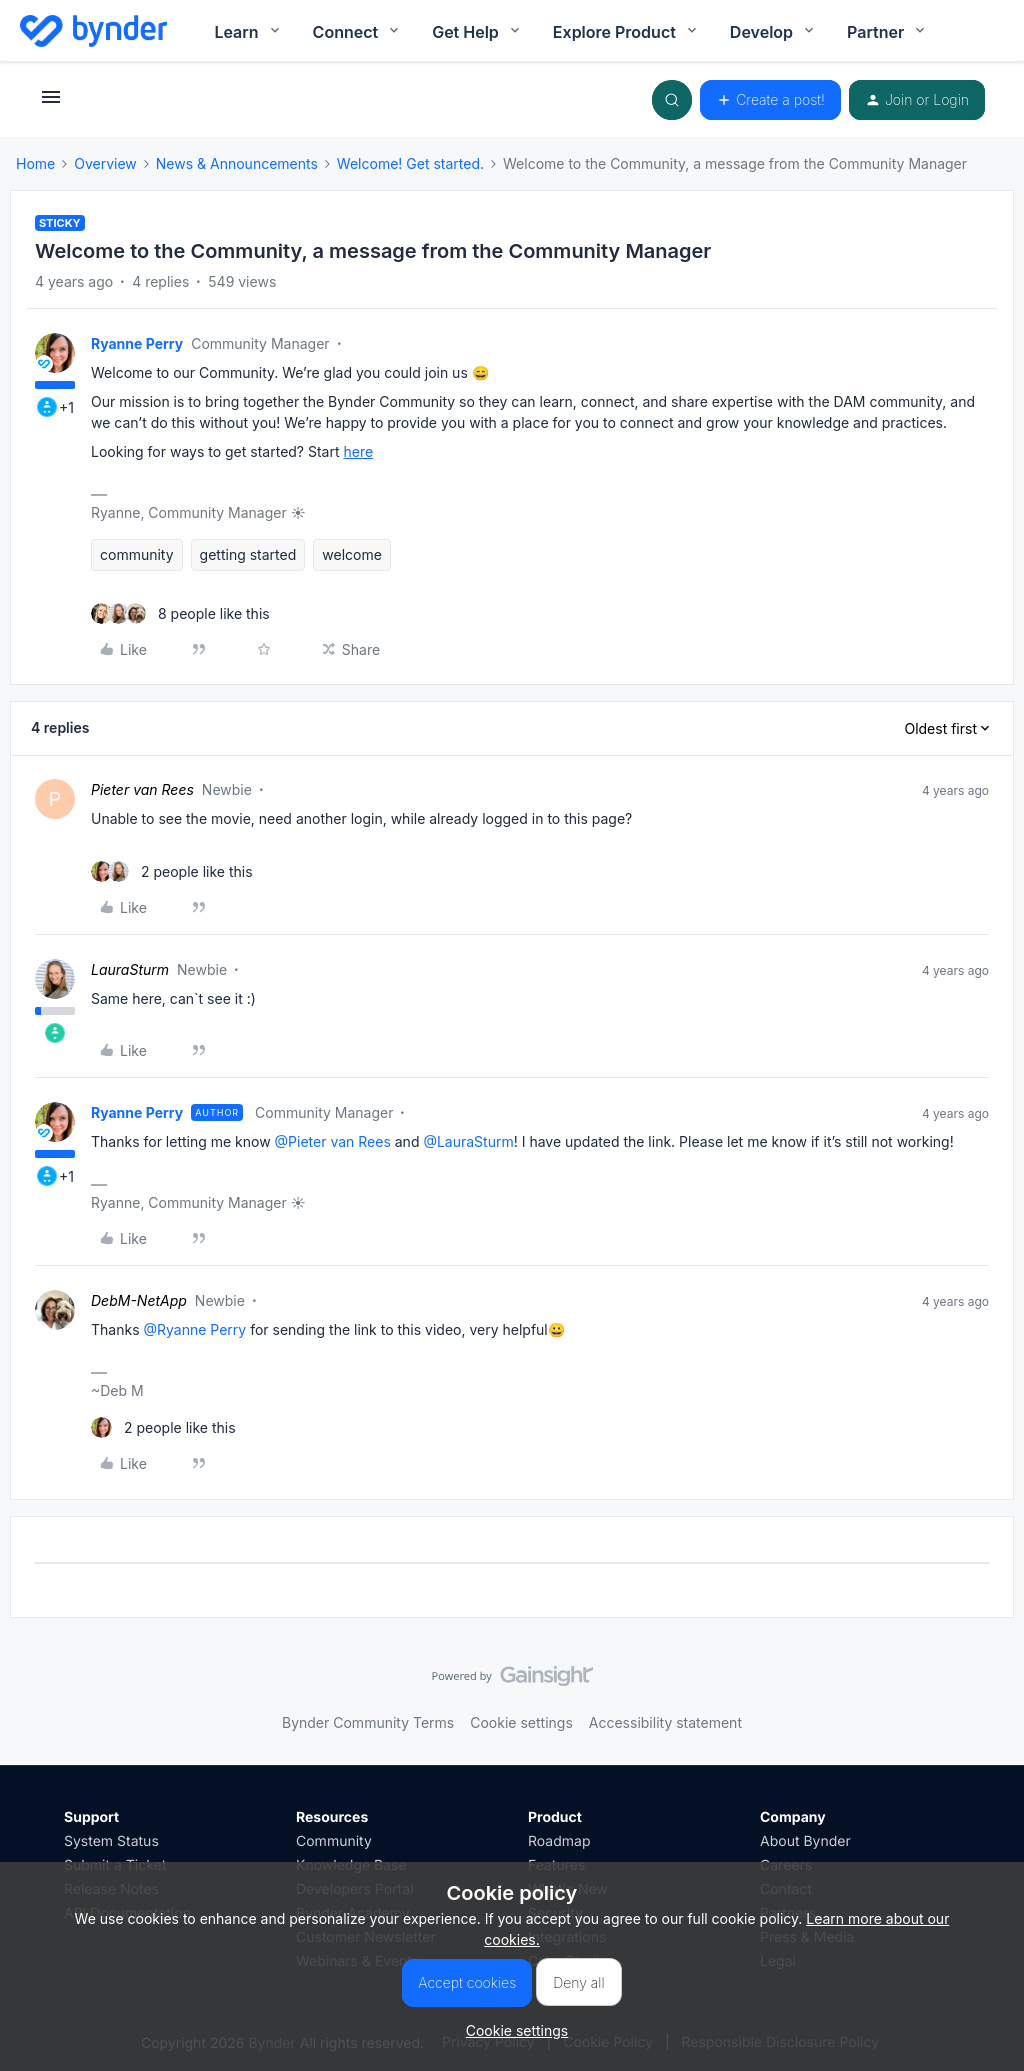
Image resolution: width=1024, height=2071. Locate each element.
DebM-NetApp (139, 1300)
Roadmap (559, 1841)
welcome (352, 554)
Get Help (477, 32)
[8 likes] (180, 613)
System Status (111, 1841)
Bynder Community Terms (368, 1722)
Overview (105, 163)
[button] (51, 103)
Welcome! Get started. (410, 163)
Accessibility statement (665, 1722)
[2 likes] (172, 871)
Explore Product (626, 32)
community (137, 554)
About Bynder (805, 1841)
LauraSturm (130, 969)
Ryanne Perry (137, 343)
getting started (248, 554)
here (358, 451)
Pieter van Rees (142, 789)
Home (35, 163)
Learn (248, 32)
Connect (358, 32)
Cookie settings (521, 1722)
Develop (773, 32)
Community (334, 1841)
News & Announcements (237, 163)
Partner (887, 32)
